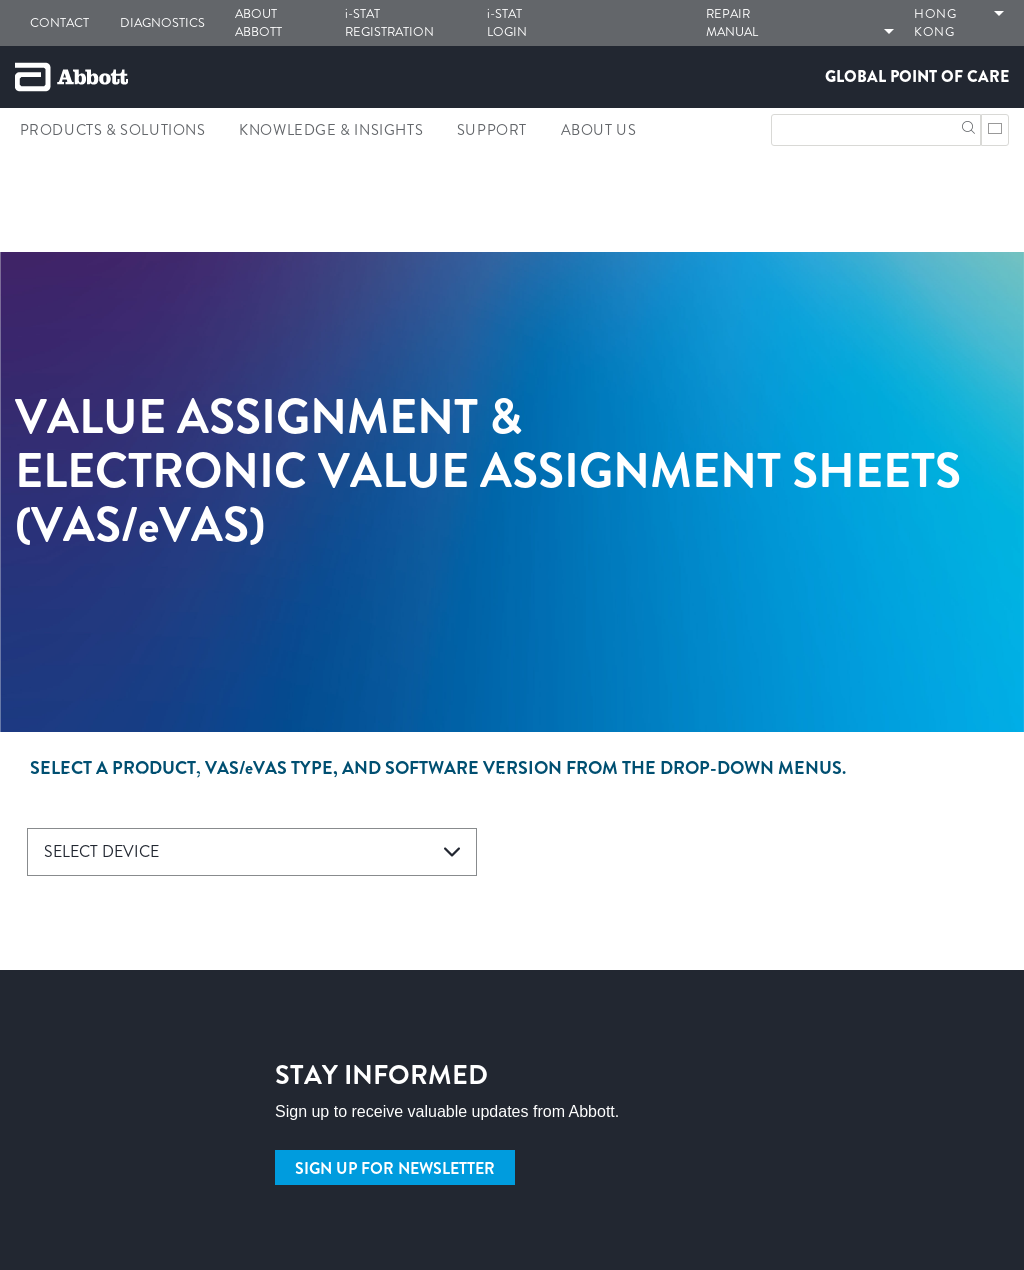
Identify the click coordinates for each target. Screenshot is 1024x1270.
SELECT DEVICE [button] (101, 851)
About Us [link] (599, 130)
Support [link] (492, 130)
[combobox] (252, 852)
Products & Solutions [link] (113, 130)
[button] (968, 125)
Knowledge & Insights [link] (331, 130)
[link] (24, 223)
